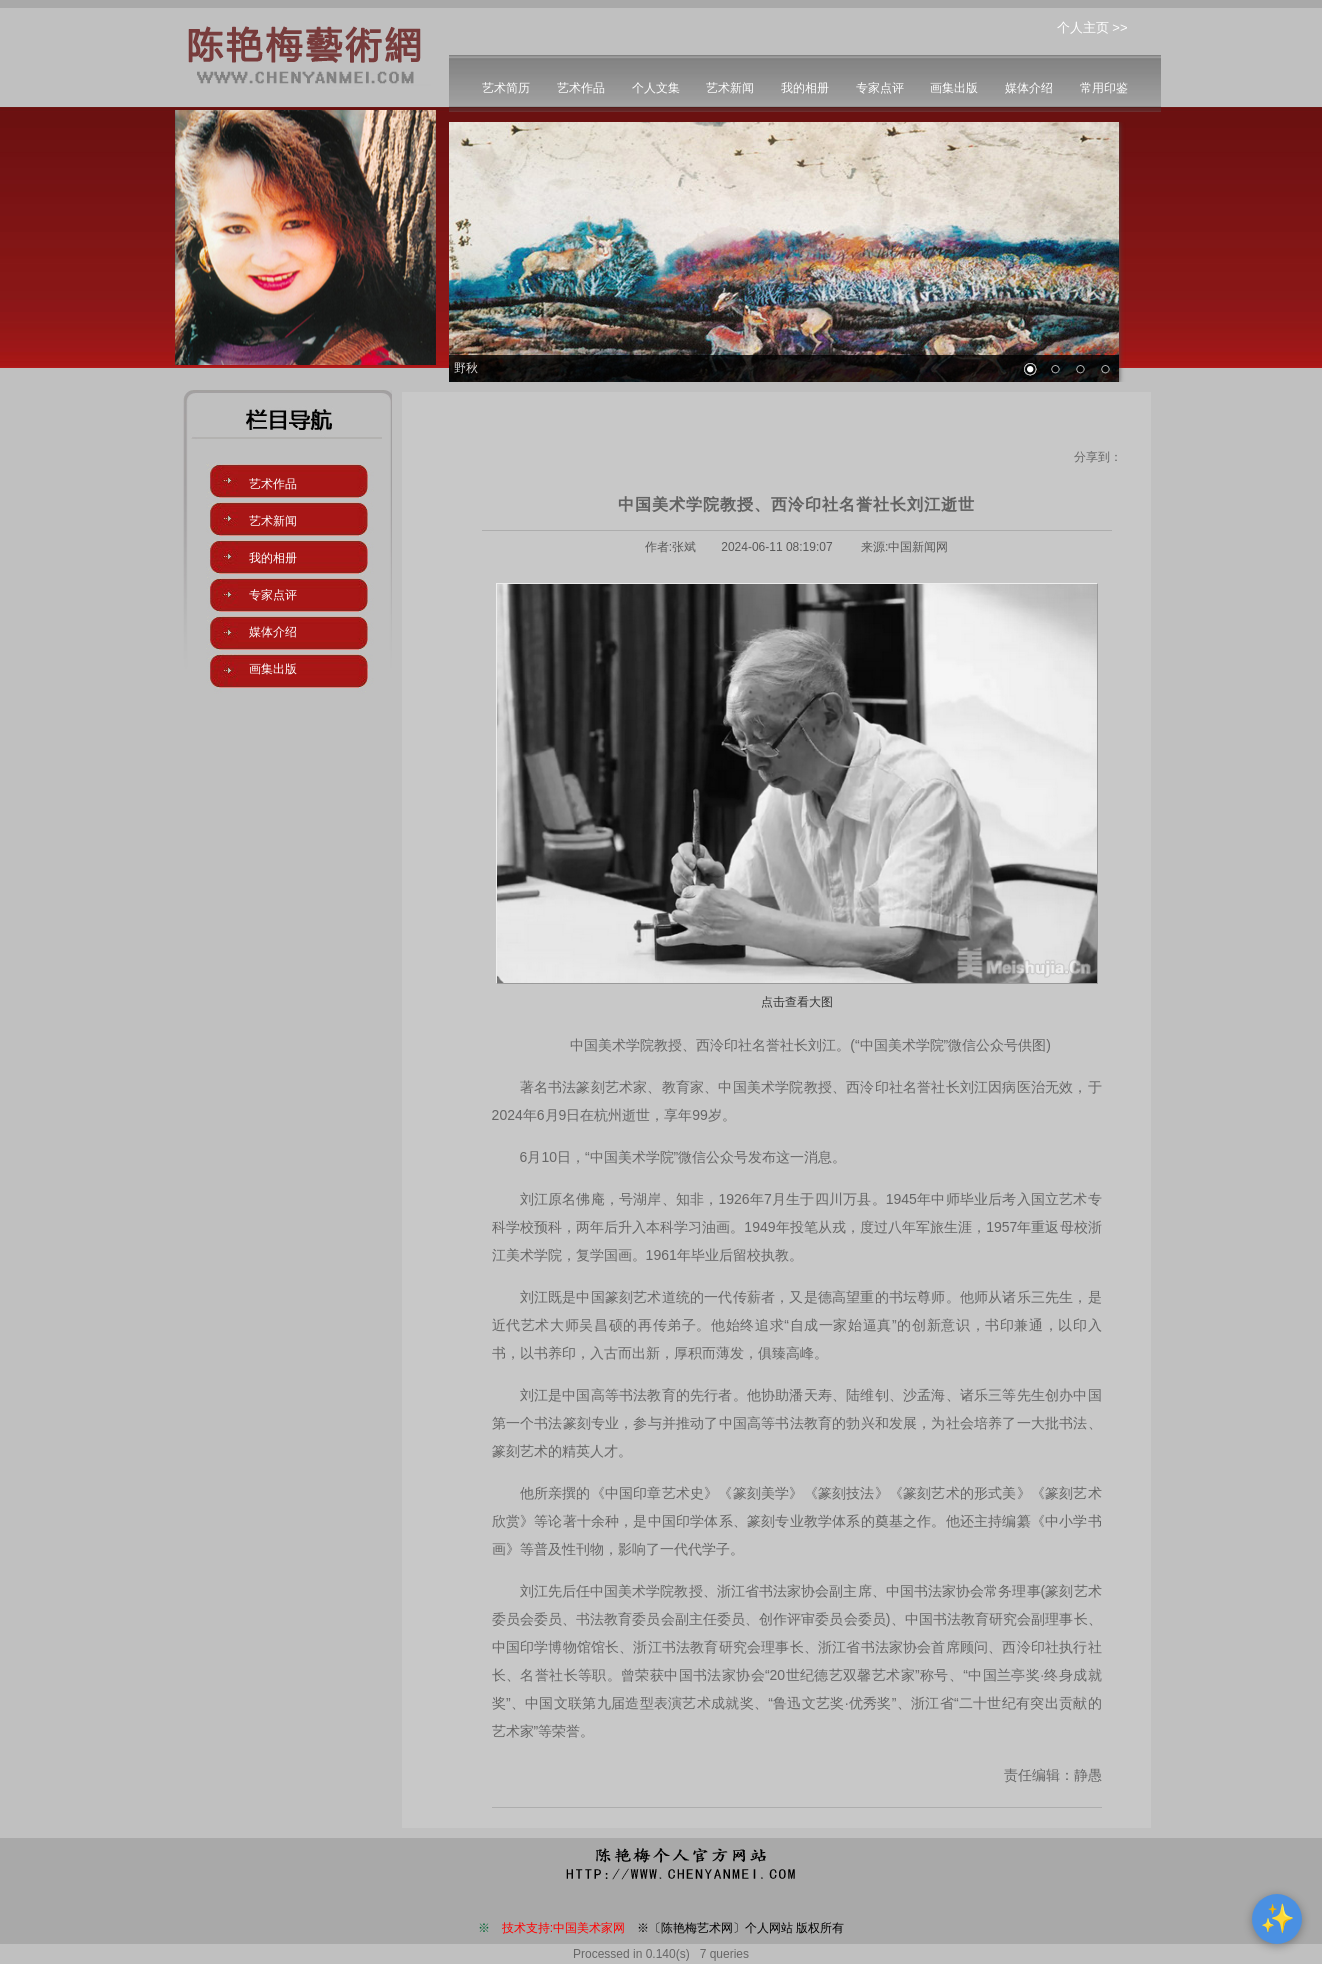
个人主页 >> (1092, 27)
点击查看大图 (797, 1002)
